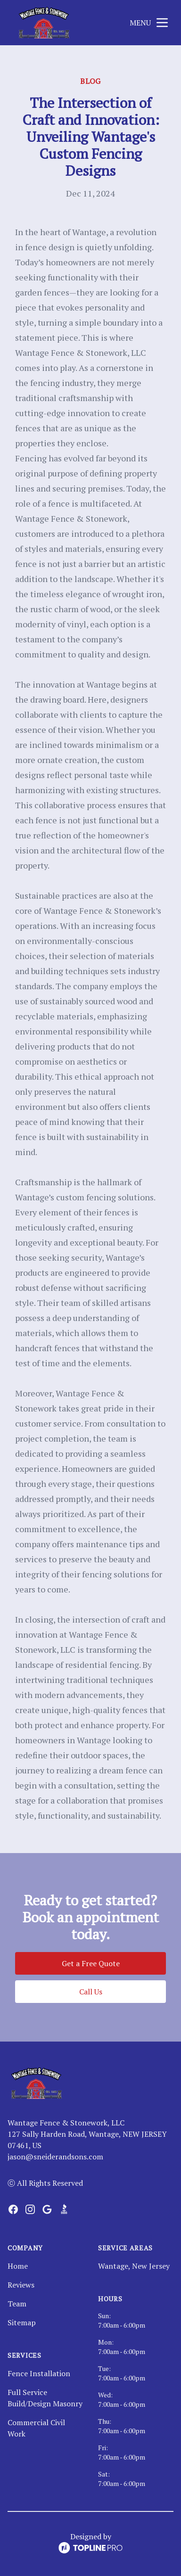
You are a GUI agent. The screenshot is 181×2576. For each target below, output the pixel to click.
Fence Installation (39, 2373)
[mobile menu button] (162, 22)
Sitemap (22, 2322)
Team (17, 2303)
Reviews (21, 2285)
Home (18, 2266)
